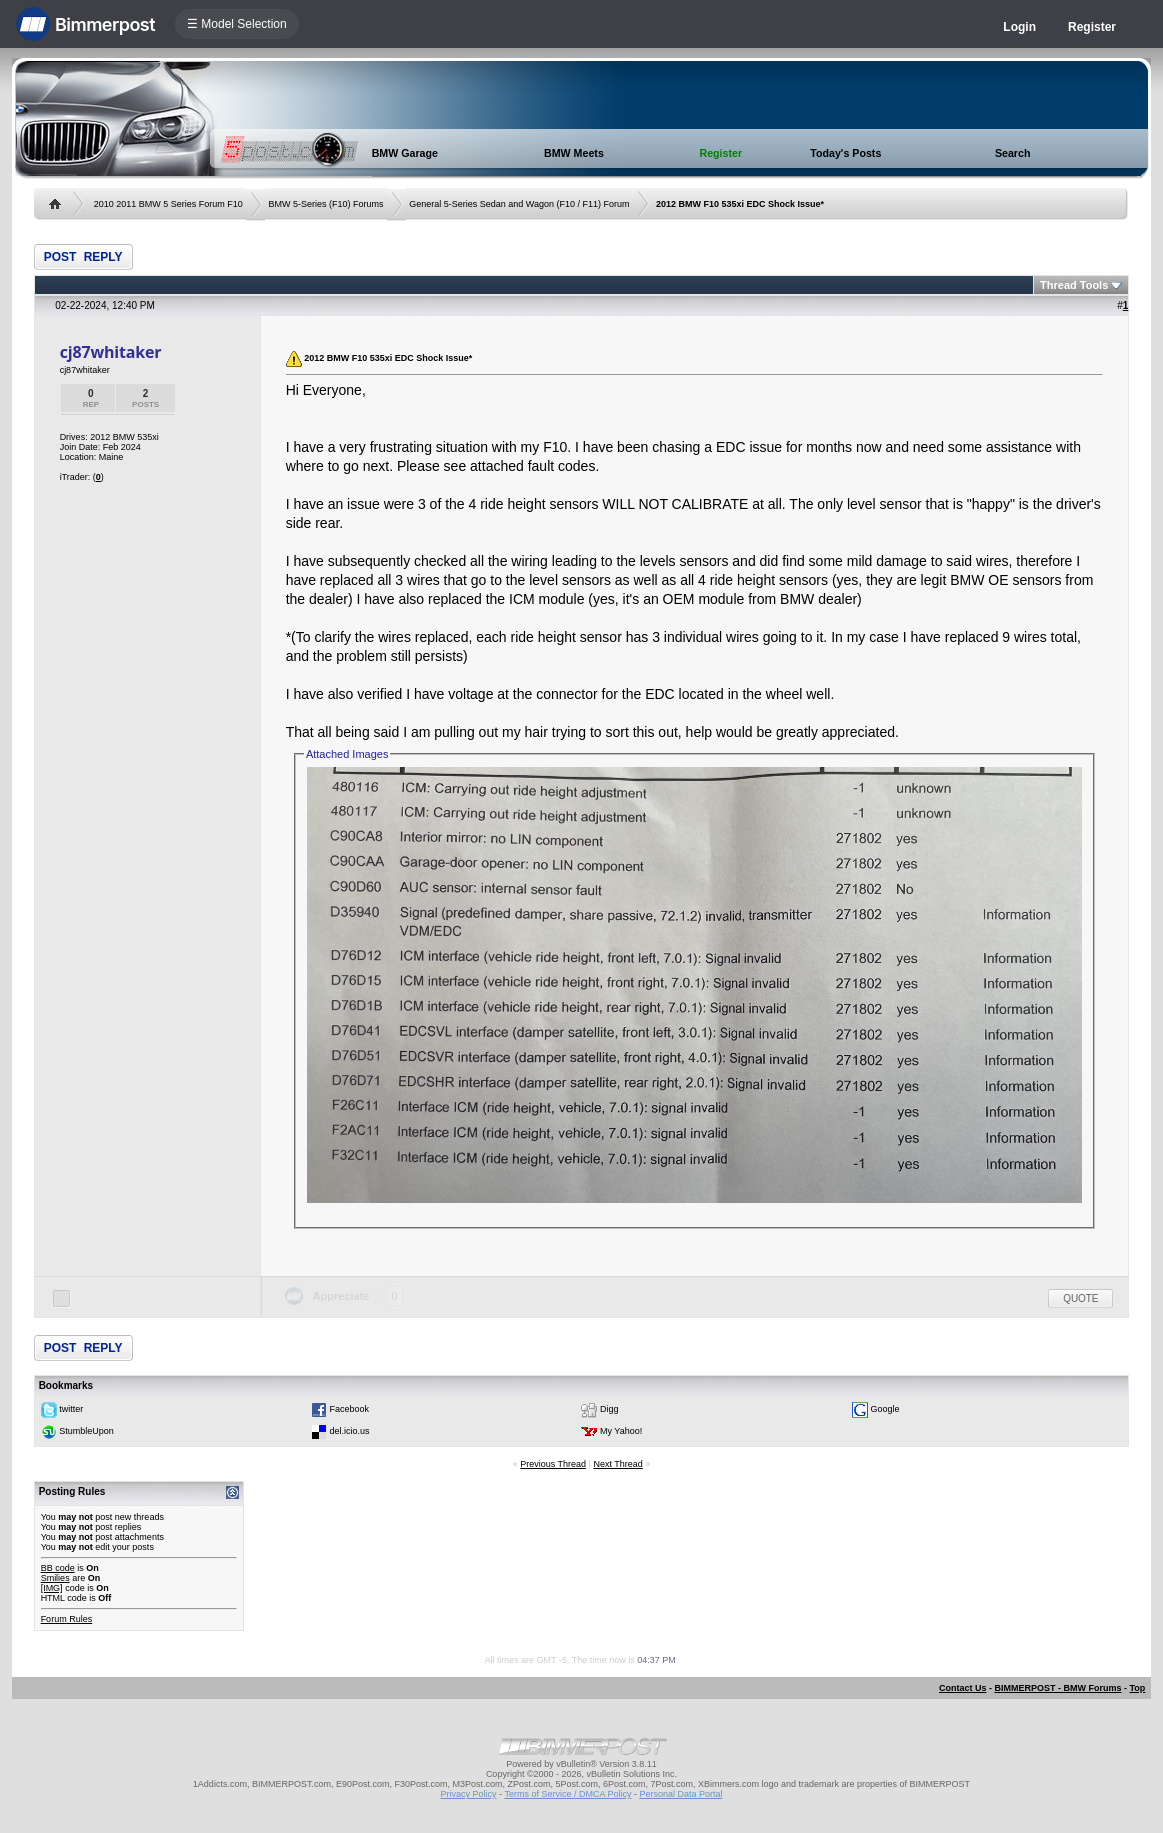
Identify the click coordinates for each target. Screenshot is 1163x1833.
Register (1092, 27)
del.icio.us (350, 1431)
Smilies (55, 1578)
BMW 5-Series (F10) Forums (325, 204)
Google (884, 1409)
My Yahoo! (621, 1431)
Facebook (350, 1409)
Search (1013, 153)
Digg (609, 1409)
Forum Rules (67, 1619)
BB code (58, 1568)
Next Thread (617, 1464)
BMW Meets (574, 153)
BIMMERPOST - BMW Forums (1058, 1688)
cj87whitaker (111, 352)
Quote (1080, 1298)
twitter (71, 1409)
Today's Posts (845, 153)
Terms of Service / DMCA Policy (567, 1794)
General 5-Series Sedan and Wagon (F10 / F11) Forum (519, 204)
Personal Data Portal (680, 1794)
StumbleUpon (86, 1431)
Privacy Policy (469, 1794)
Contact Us (963, 1688)
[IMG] (52, 1588)
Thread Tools (1074, 285)
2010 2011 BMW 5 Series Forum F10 (168, 204)
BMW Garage (405, 153)
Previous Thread (553, 1464)
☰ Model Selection (237, 24)
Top (1138, 1688)
